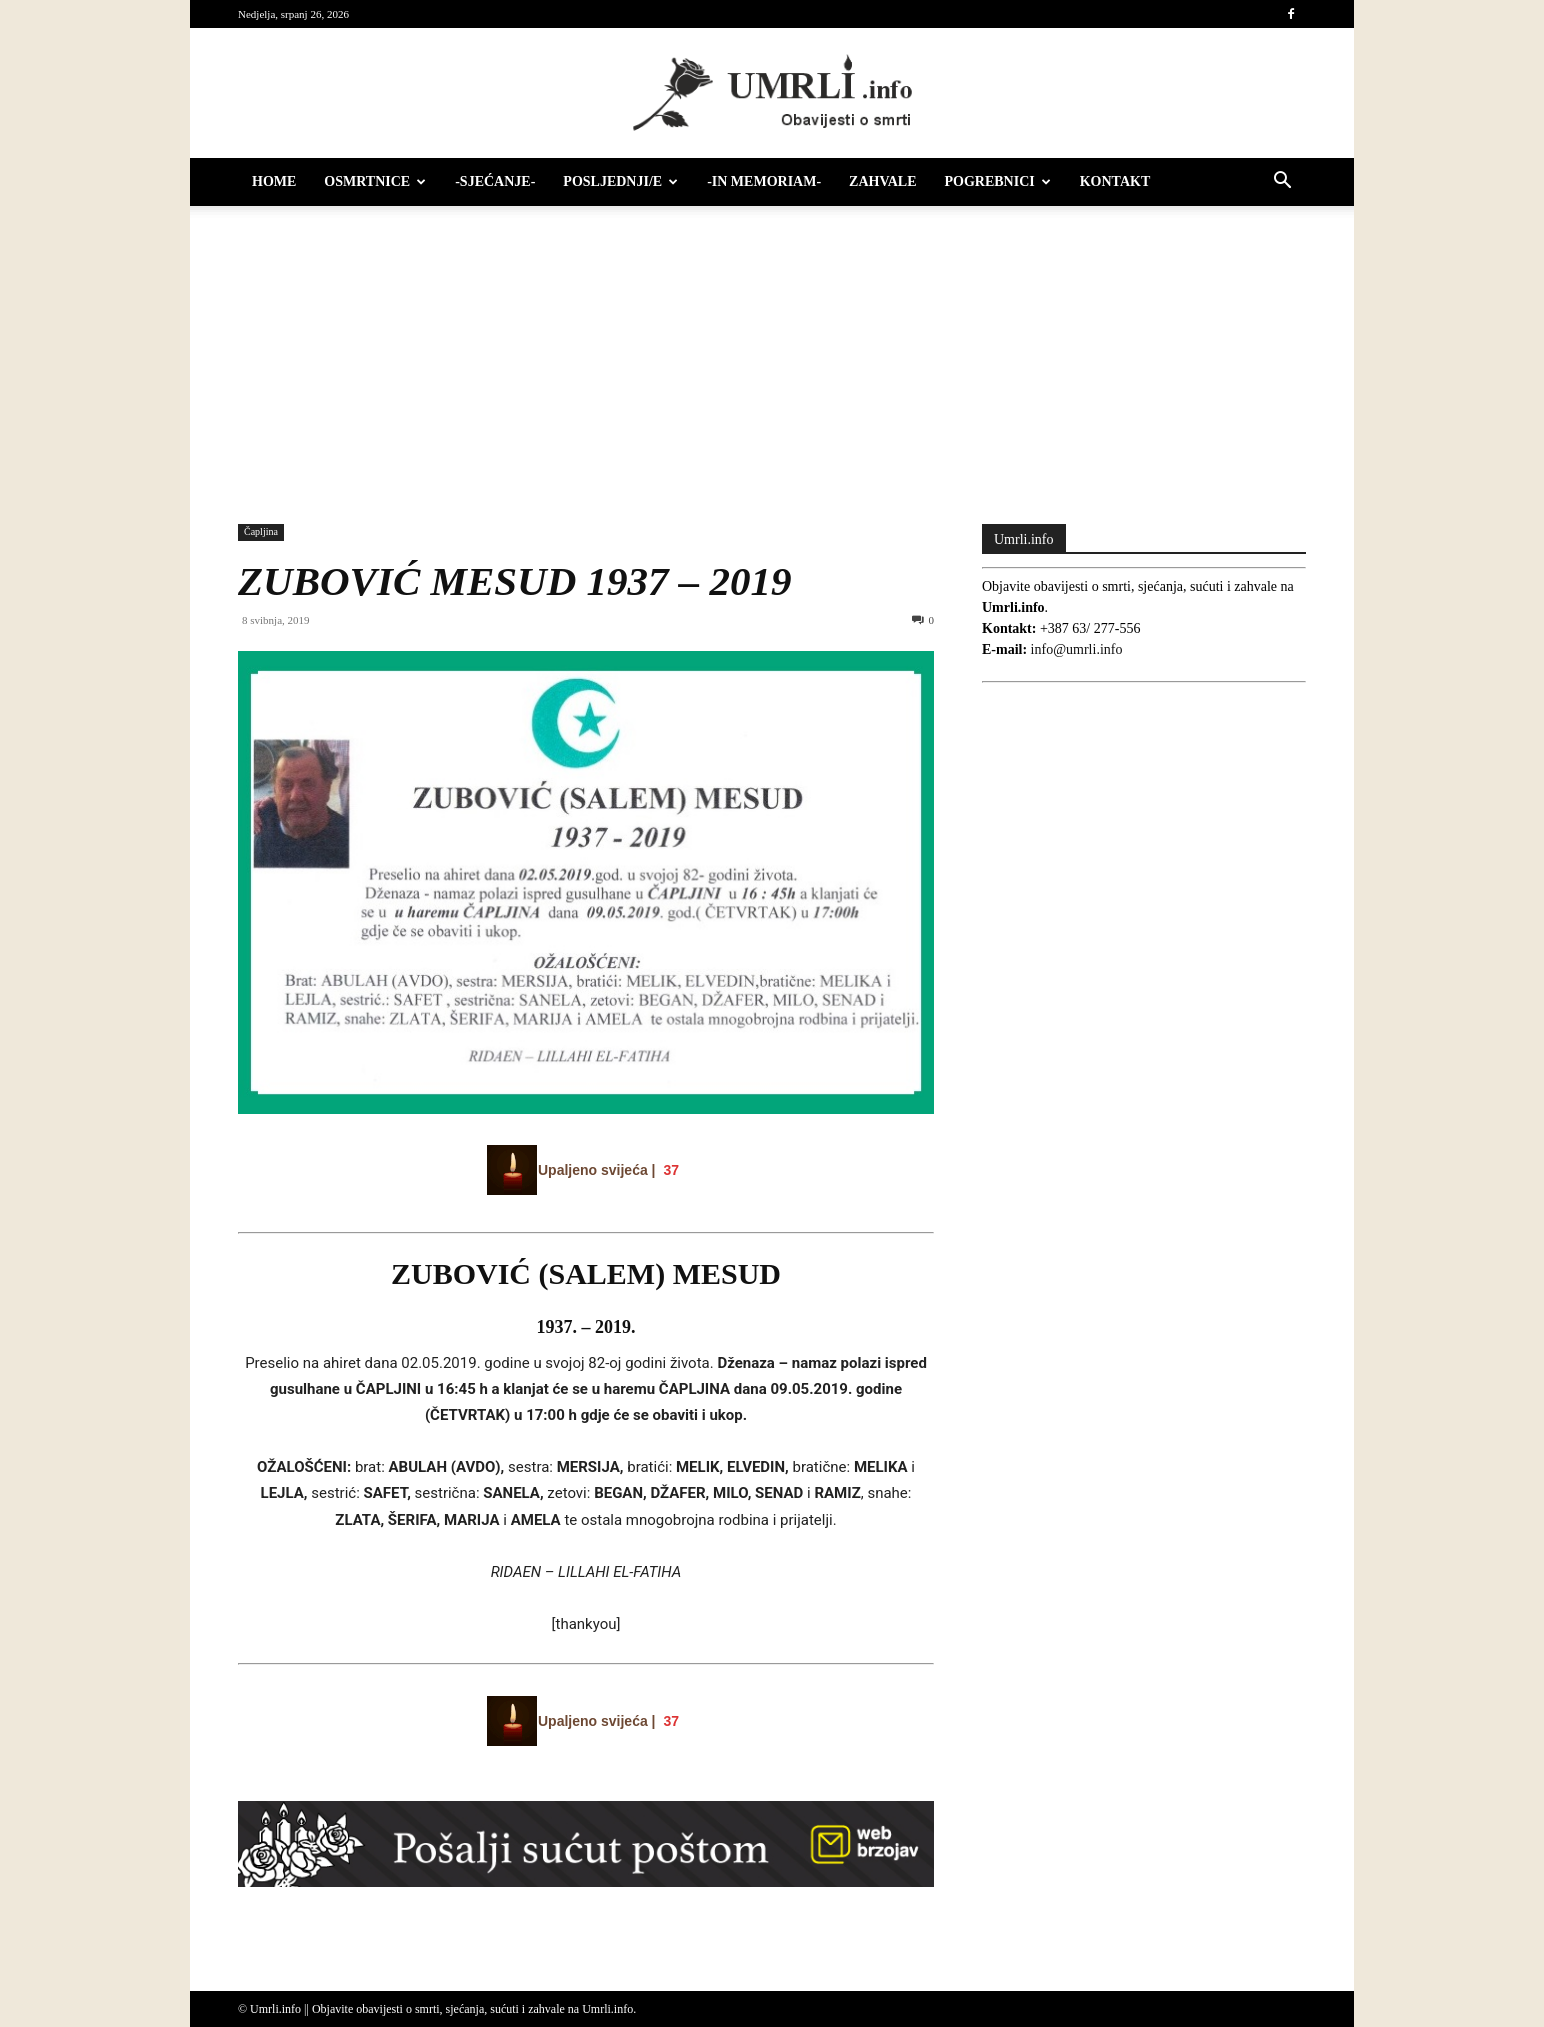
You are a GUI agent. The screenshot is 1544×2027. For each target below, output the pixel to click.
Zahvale (882, 181)
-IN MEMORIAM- (764, 181)
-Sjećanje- (495, 181)
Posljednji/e (620, 181)
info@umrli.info (1077, 649)
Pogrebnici (998, 181)
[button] (1282, 183)
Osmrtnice (375, 181)
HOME (274, 181)
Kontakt (1115, 181)
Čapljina (261, 531)
